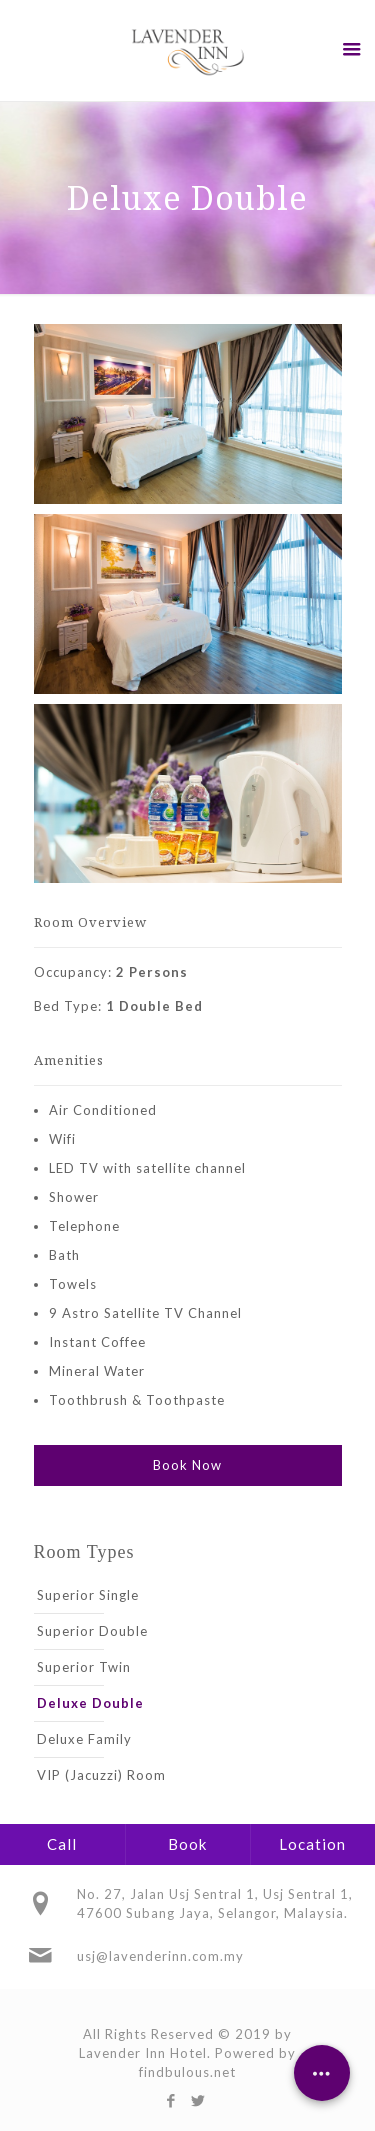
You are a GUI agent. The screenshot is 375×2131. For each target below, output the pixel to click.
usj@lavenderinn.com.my (160, 1956)
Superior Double (92, 1631)
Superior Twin (84, 1667)
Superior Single (88, 1595)
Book (187, 1844)
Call (62, 1844)
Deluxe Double (90, 1703)
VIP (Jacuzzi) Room (101, 1775)
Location (312, 1844)
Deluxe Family (84, 1739)
